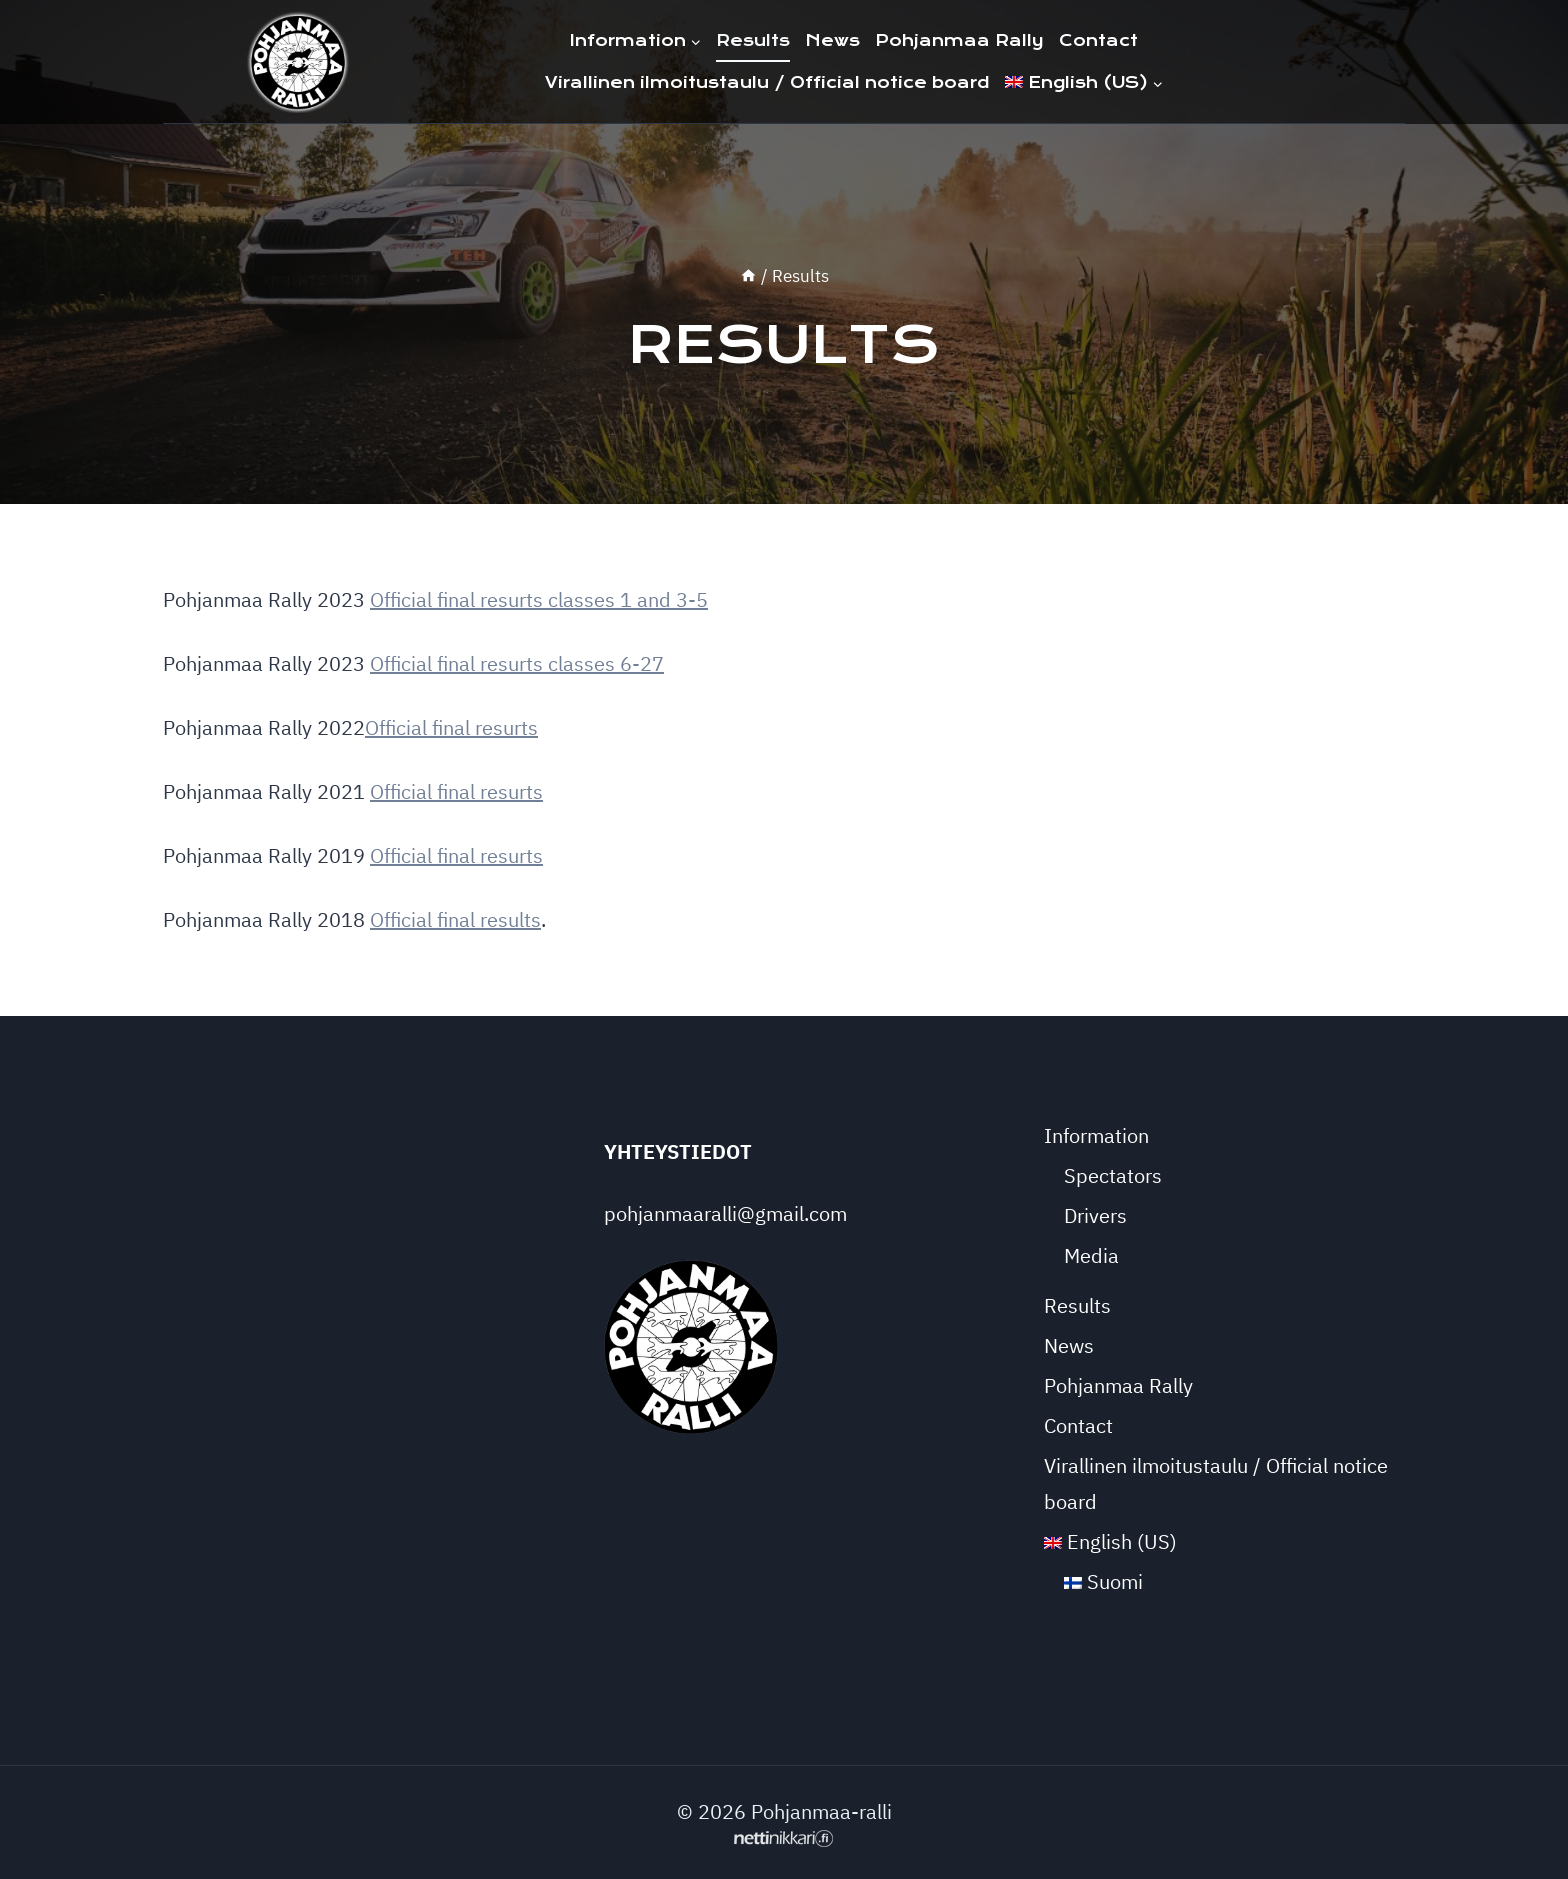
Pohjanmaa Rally (959, 40)
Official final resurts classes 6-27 (517, 663)
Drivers (1095, 1215)
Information (1096, 1135)
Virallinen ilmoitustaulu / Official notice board (767, 82)
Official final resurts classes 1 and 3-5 (539, 599)
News (832, 40)
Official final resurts (451, 727)
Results (753, 40)
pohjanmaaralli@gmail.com (725, 1213)
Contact (1098, 40)
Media (1091, 1255)
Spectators (1113, 1175)
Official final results (455, 919)
